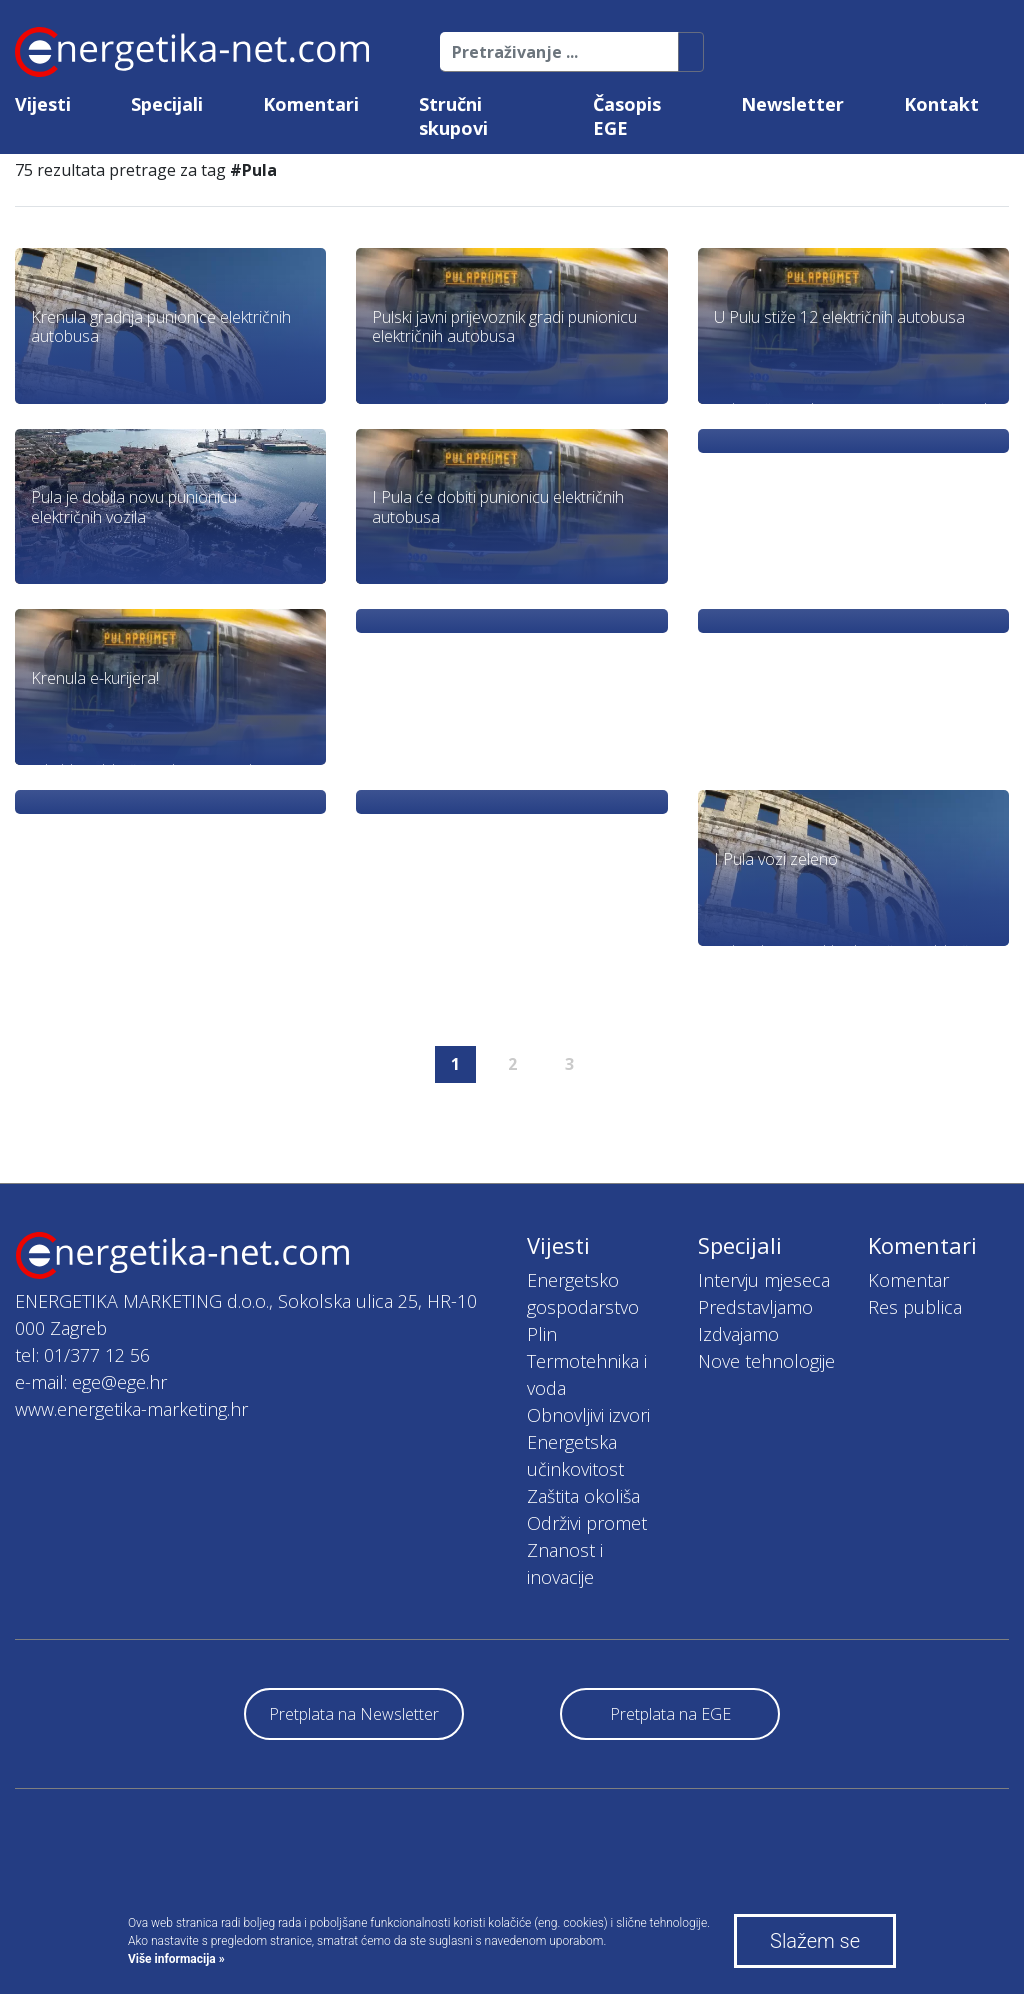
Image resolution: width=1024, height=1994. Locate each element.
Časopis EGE (627, 116)
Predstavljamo (755, 1307)
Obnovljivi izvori (588, 1415)
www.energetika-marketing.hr (131, 1409)
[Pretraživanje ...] (559, 52)
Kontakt (941, 104)
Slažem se (815, 1941)
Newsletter (792, 104)
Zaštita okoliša (583, 1496)
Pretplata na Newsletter (354, 1714)
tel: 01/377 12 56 (82, 1355)
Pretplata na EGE (670, 1714)
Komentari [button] (311, 104)
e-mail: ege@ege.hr (91, 1382)
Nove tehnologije (766, 1361)
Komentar (908, 1280)
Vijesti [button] (43, 104)
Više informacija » (176, 1959)
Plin (542, 1334)
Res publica (915, 1307)
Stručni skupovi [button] (453, 116)
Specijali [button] (167, 104)
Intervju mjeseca (764, 1280)
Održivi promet (587, 1523)
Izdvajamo (738, 1334)
